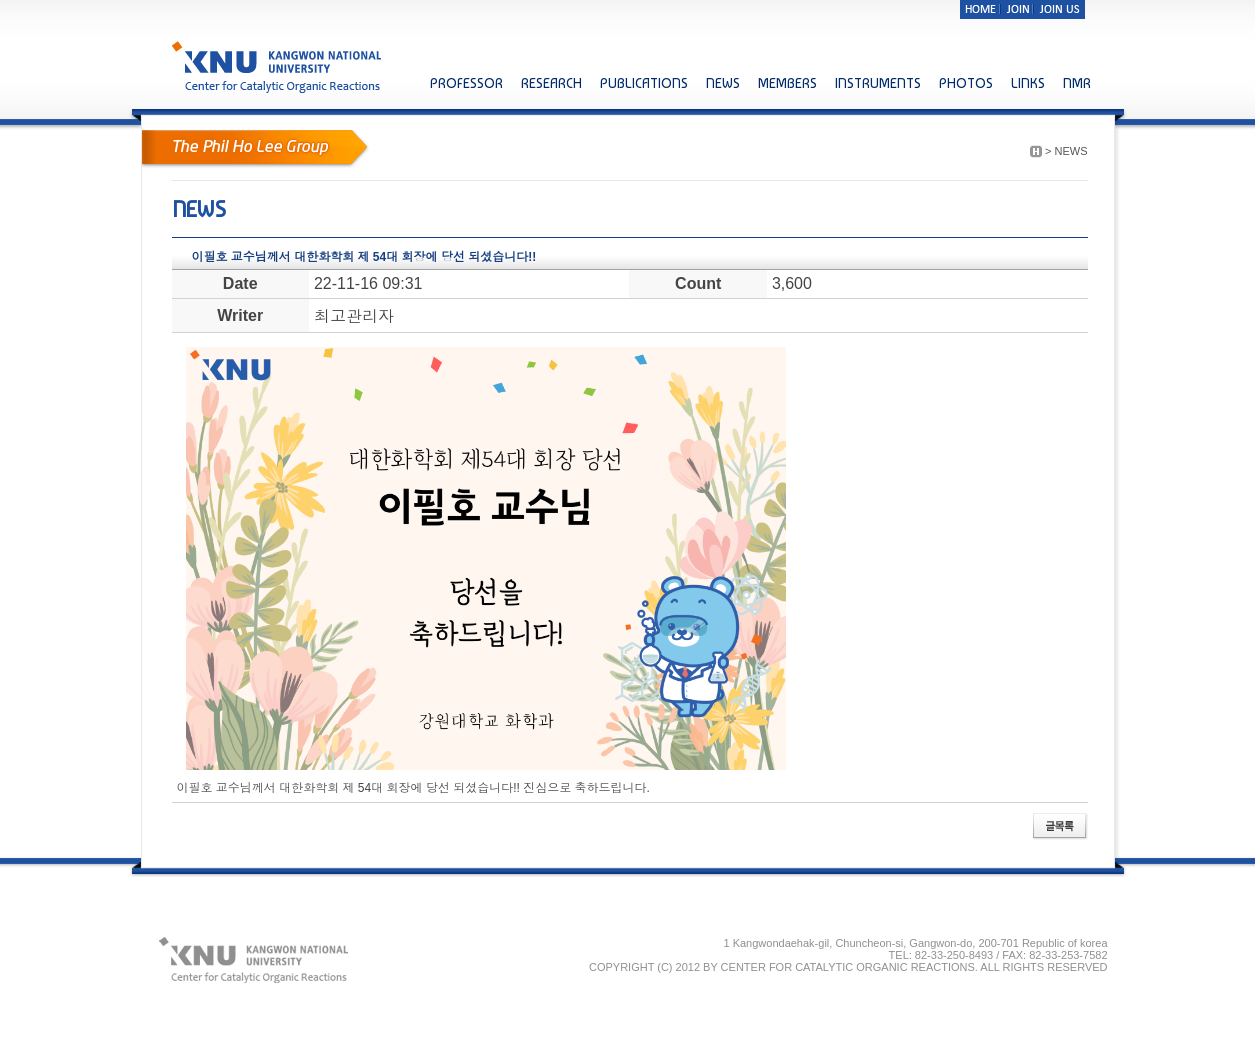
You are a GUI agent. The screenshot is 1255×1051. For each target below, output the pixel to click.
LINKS (1028, 83)
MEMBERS (787, 83)
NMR (1077, 83)
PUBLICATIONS (644, 83)
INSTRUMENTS (878, 83)
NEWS (723, 83)
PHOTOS (966, 83)
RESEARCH (551, 83)
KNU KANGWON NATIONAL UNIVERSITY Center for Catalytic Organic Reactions (278, 66)
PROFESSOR (466, 83)
